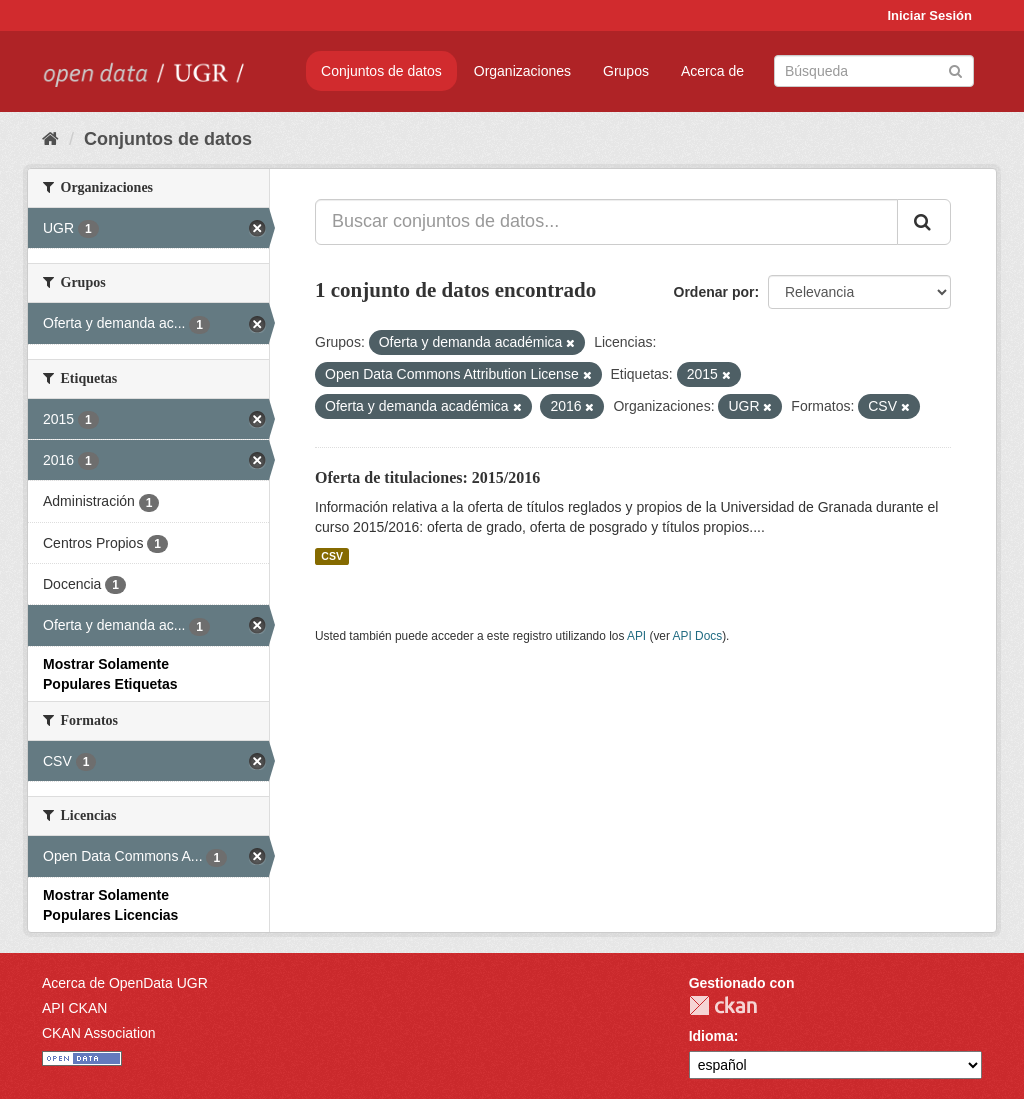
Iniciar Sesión (929, 15)
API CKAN (74, 1008)
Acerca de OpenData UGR (125, 983)
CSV (332, 556)
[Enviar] (955, 69)
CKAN (723, 1005)
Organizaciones (522, 71)
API (636, 636)
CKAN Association (99, 1033)
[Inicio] (50, 139)
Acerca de (712, 71)
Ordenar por (714, 292)
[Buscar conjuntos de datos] (874, 71)
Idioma (711, 1036)
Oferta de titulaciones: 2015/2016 (427, 477)
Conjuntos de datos (381, 71)
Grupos (626, 71)
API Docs (698, 636)
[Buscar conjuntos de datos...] (606, 222)
